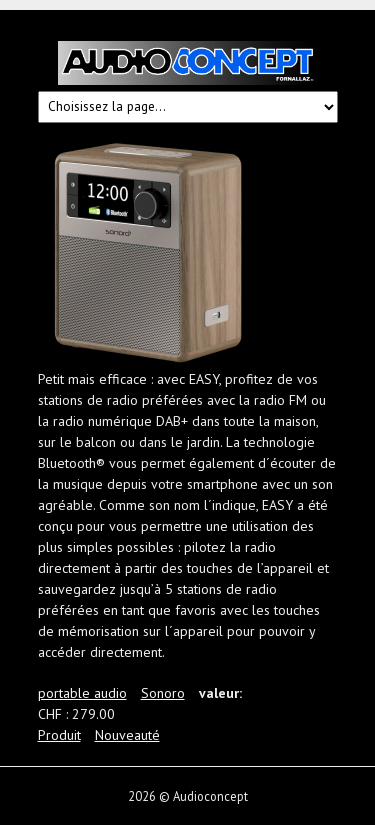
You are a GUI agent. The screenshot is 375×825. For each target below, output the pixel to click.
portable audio (82, 693)
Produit (59, 735)
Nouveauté (127, 735)
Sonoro (163, 693)
